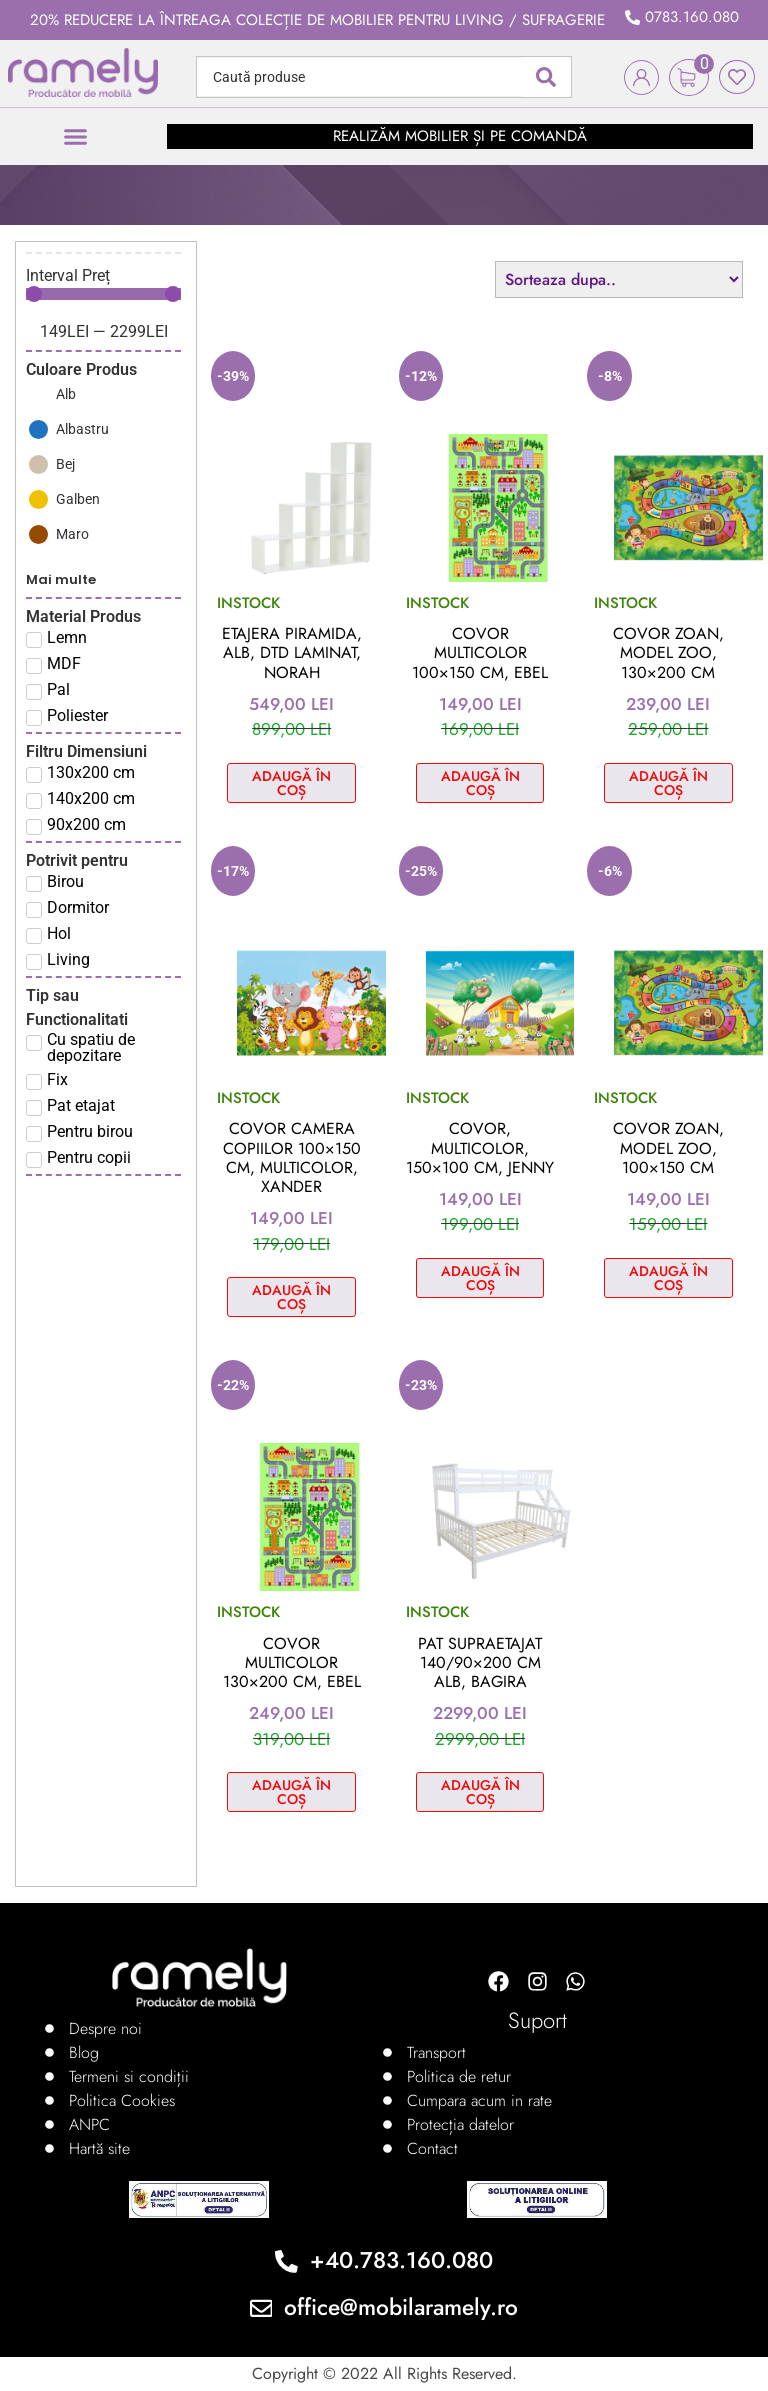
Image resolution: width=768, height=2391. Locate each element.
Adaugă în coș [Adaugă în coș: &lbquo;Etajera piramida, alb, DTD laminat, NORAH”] (291, 783)
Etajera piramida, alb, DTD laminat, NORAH (292, 652)
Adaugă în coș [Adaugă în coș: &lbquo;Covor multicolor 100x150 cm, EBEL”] (480, 783)
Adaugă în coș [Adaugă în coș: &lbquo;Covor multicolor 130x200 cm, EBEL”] (291, 1792)
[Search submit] (546, 77)
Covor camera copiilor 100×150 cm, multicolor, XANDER (292, 1157)
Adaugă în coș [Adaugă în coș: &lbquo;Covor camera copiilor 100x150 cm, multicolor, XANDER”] (291, 1297)
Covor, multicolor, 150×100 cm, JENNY (480, 1147)
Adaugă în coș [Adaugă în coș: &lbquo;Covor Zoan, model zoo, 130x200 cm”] (668, 783)
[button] (76, 137)
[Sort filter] (619, 279)
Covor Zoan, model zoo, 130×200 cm (668, 652)
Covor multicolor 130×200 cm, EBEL (292, 1662)
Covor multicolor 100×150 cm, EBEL (480, 652)
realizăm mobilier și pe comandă (460, 136)
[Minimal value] (103, 294)
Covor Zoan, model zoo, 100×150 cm (668, 1147)
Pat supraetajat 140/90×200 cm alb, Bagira (480, 1662)
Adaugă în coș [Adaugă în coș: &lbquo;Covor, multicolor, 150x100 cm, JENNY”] (480, 1278)
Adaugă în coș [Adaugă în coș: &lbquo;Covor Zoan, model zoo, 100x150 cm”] (668, 1278)
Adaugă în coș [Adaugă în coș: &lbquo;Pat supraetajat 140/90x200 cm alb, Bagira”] (480, 1792)
